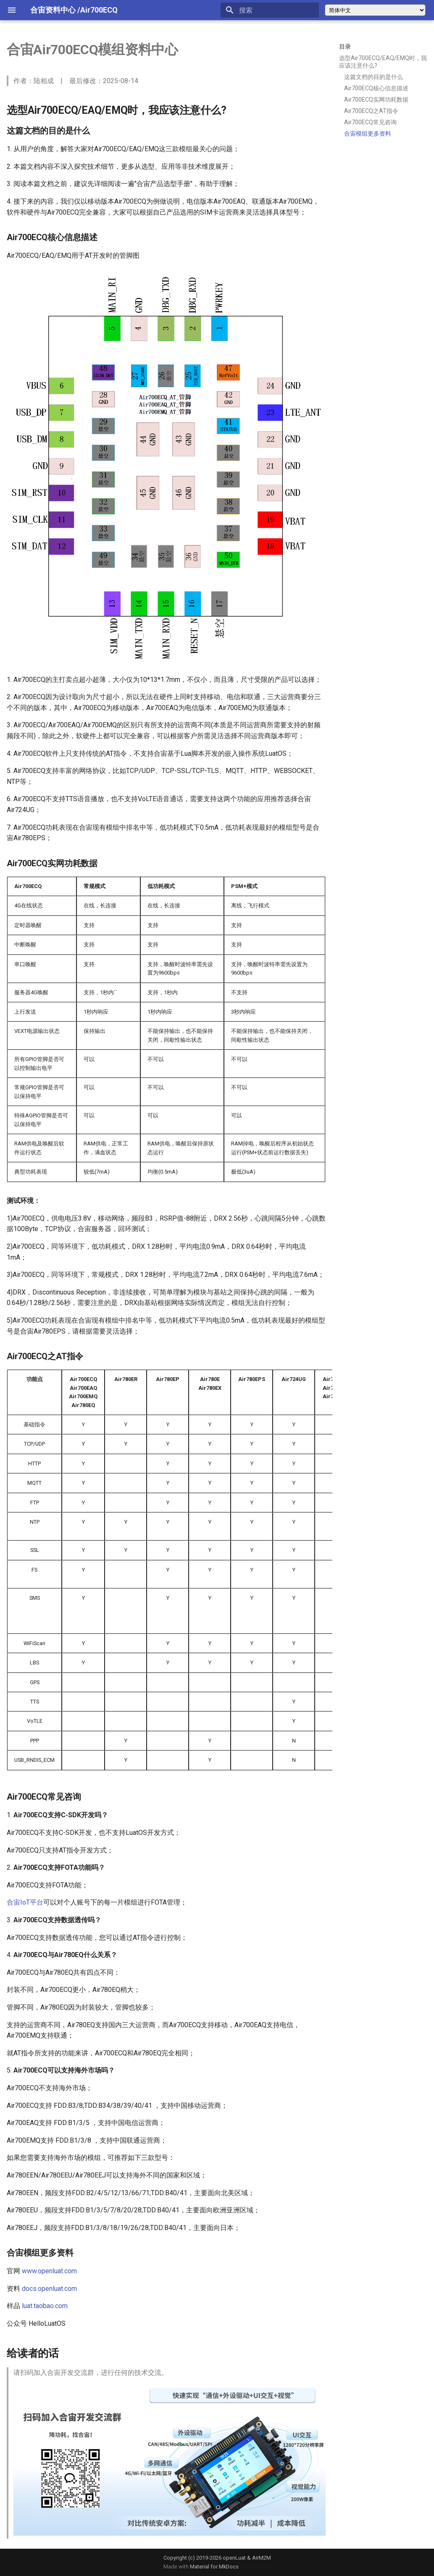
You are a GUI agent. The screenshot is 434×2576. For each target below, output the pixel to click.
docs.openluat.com (49, 2289)
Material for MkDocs (214, 2566)
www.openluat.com (49, 2271)
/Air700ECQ (97, 9)
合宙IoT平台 (25, 1902)
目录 (345, 46)
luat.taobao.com (45, 2306)
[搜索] (270, 10)
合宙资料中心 (53, 9)
